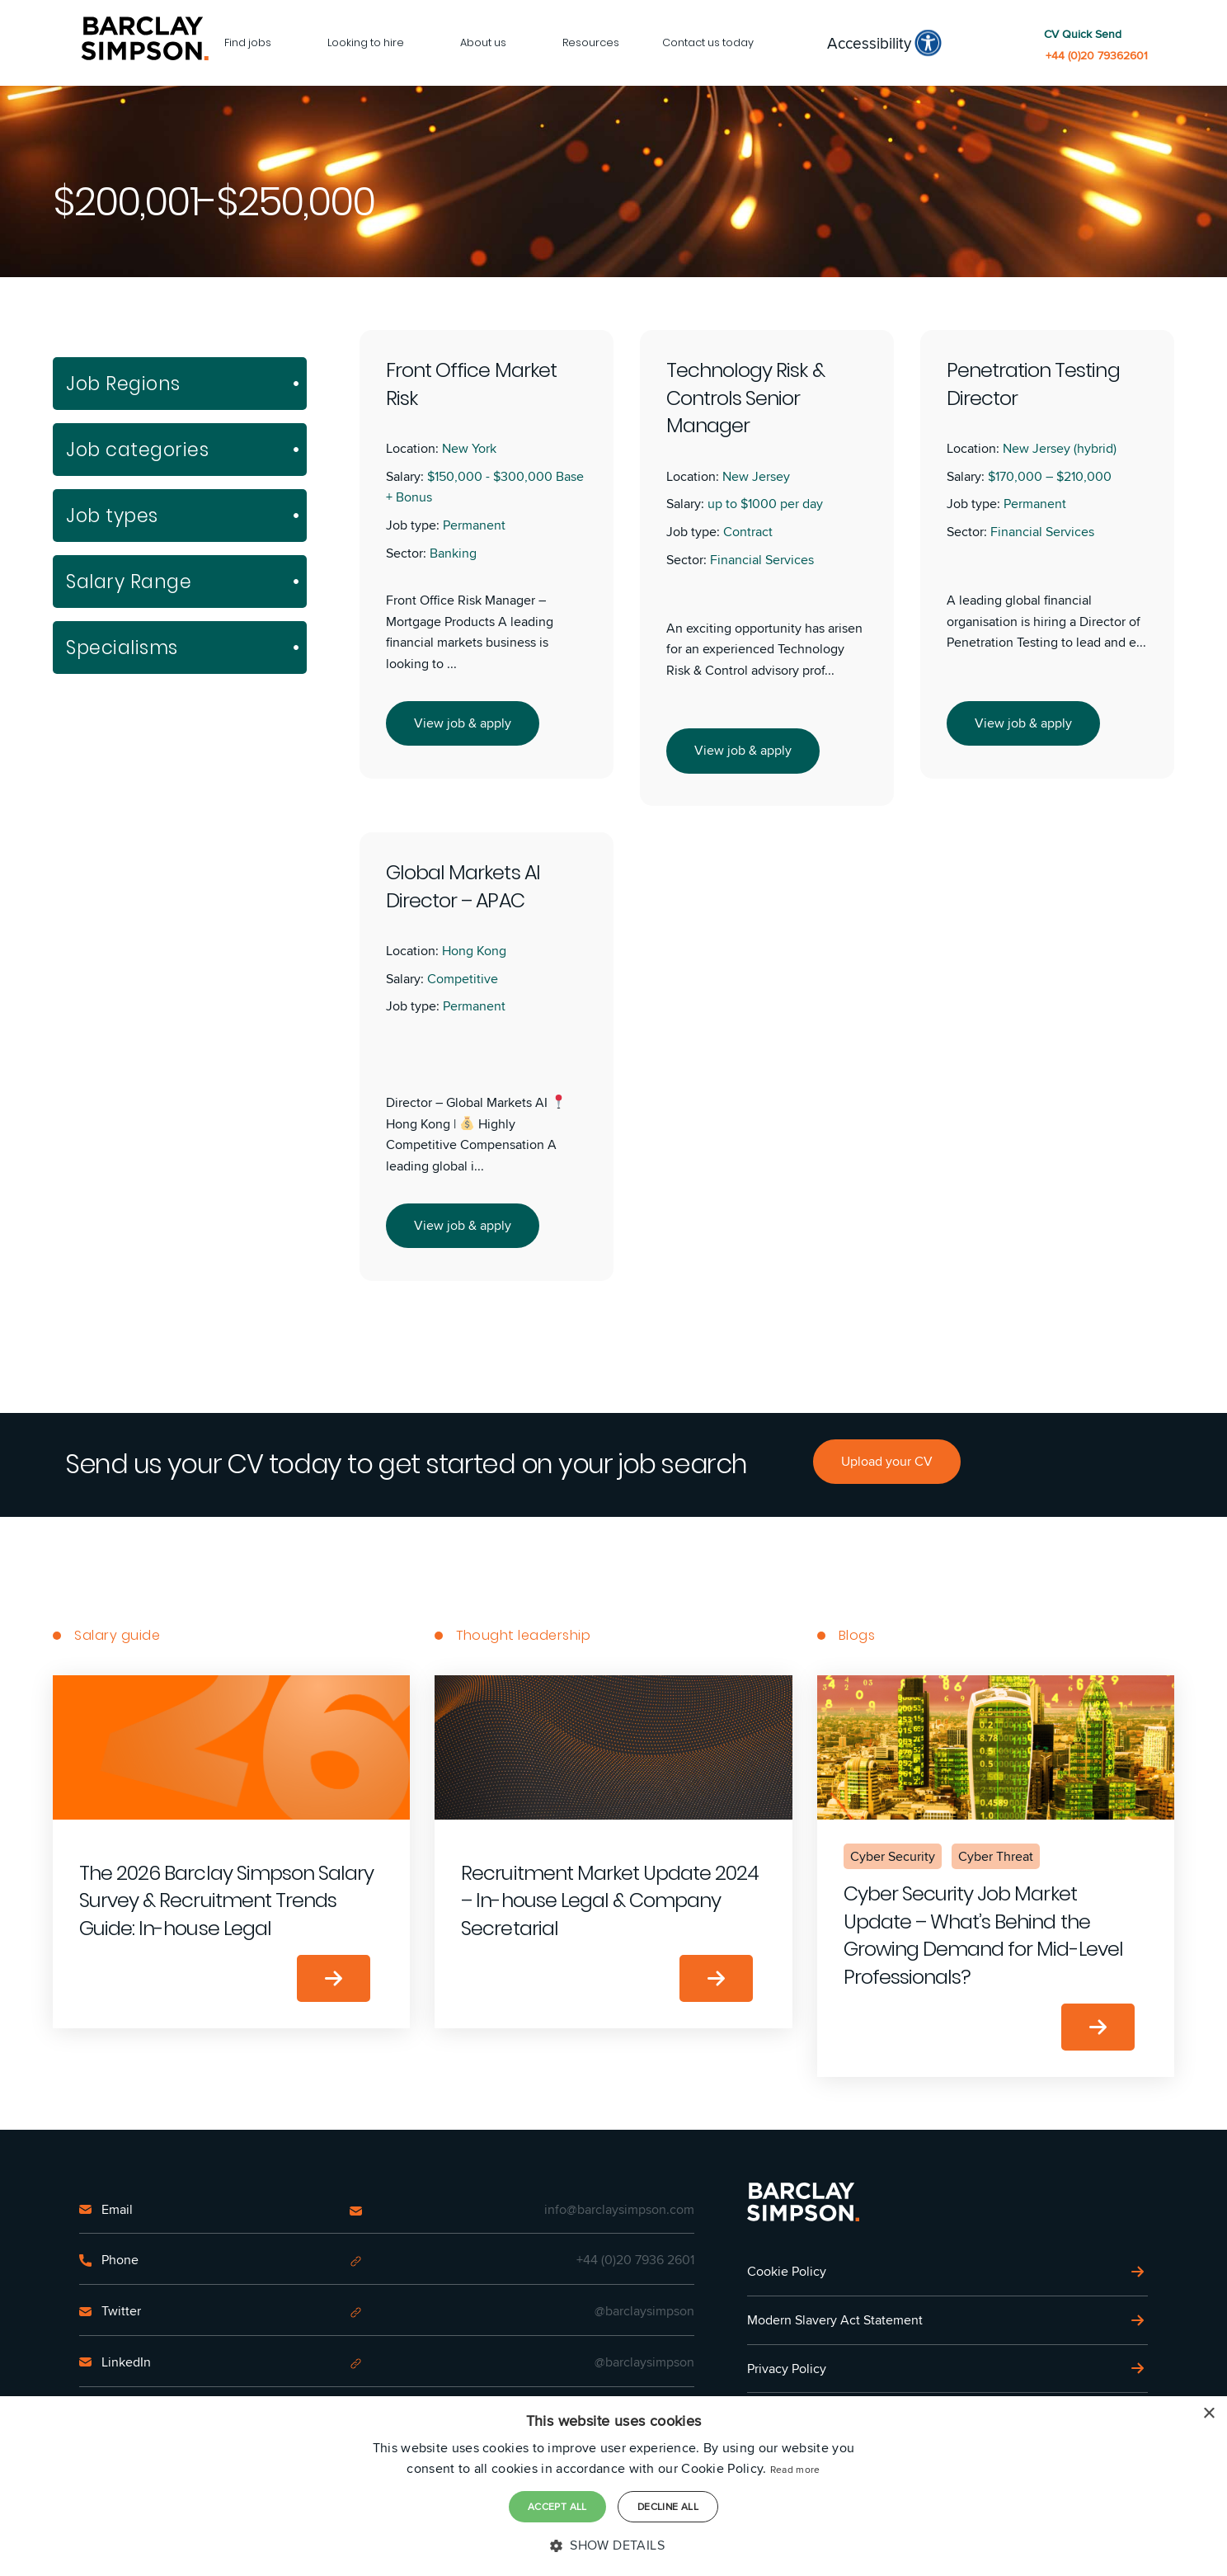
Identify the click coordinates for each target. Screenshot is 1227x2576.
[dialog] (613, 2486)
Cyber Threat (995, 1856)
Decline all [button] (667, 2506)
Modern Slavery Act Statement (835, 2319)
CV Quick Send (1082, 34)
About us (483, 42)
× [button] (1208, 2414)
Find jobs (247, 42)
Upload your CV (887, 1461)
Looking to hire (365, 42)
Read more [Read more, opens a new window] (795, 2469)
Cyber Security (892, 1856)
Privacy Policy (786, 2368)
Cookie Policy (786, 2271)
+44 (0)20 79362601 (1097, 56)
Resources (590, 42)
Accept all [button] (557, 2506)
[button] (613, 2545)
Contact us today (708, 42)
